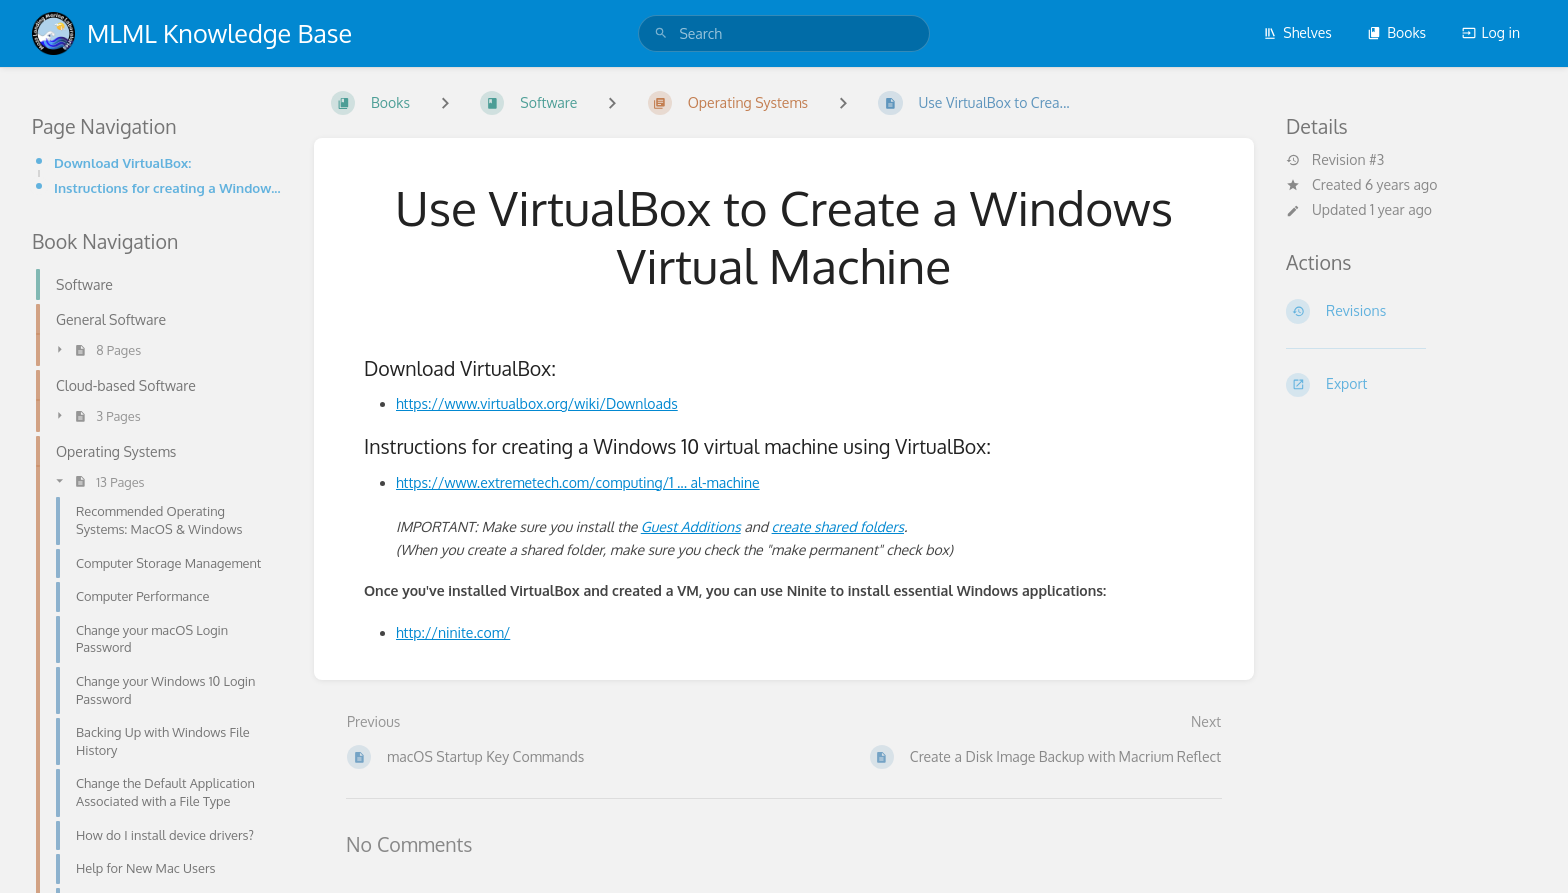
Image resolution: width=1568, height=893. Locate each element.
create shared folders (838, 526)
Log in (1491, 32)
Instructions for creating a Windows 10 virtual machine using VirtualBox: (168, 187)
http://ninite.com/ (453, 632)
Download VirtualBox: (122, 162)
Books (1396, 32)
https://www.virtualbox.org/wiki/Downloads (537, 403)
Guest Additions (691, 526)
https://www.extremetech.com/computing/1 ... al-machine (578, 482)
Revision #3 (1335, 160)
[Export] (1411, 385)
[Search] (661, 33)
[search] (783, 33)
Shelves (1297, 32)
